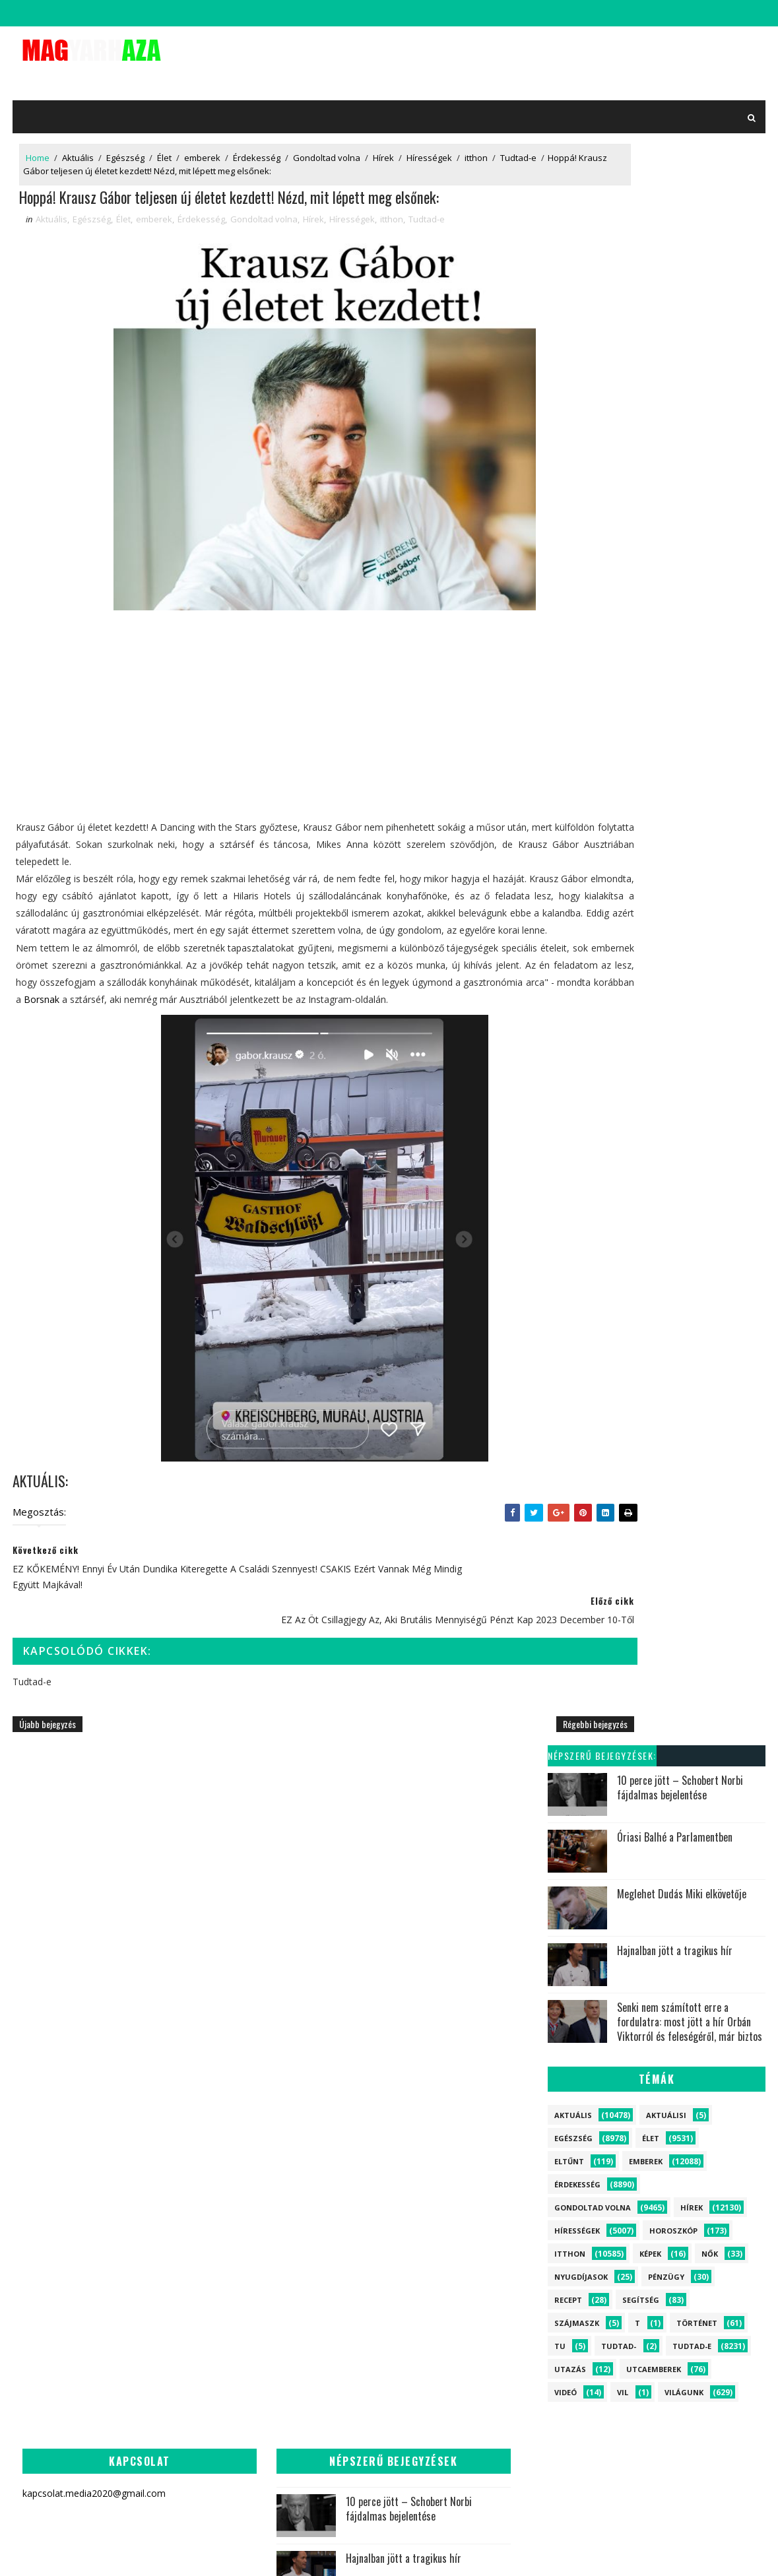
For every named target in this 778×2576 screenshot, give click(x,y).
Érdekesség (254, 148)
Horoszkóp (677, 634)
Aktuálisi (669, 518)
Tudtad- (621, 749)
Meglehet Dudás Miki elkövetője (685, 296)
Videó (569, 795)
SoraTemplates (304, 2553)
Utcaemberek (657, 772)
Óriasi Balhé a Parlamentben (678, 239)
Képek (654, 657)
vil (626, 795)
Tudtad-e (41, 162)
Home (35, 148)
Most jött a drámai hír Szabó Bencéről (324, 2076)
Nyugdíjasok (584, 680)
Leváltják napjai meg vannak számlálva (319, 2189)
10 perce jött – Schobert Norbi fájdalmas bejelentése (683, 190)
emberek (199, 148)
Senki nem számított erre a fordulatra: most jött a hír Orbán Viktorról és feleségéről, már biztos (692, 424)
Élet (161, 148)
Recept (571, 703)
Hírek (380, 148)
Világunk (687, 795)
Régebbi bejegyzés (483, 1768)
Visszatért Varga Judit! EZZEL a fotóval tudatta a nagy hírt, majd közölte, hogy (290, 2458)
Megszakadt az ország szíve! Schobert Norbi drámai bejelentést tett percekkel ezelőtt (480, 2076)
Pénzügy (669, 680)
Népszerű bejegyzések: (605, 158)
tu (563, 749)
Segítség (644, 703)
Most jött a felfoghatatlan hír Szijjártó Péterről (315, 2253)
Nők (713, 657)
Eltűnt (572, 564)
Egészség (123, 148)
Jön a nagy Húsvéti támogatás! (315, 2132)
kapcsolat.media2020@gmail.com (399, 2553)
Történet (700, 726)
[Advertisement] (267, 752)
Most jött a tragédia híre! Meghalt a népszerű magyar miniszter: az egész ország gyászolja (285, 2382)
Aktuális (75, 148)
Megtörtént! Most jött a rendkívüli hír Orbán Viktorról (326, 2314)
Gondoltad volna (324, 148)
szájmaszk (580, 726)
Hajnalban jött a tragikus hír (678, 353)
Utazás (573, 772)
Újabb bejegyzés (44, 1768)
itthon (473, 148)
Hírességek (426, 148)
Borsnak (436, 1042)
